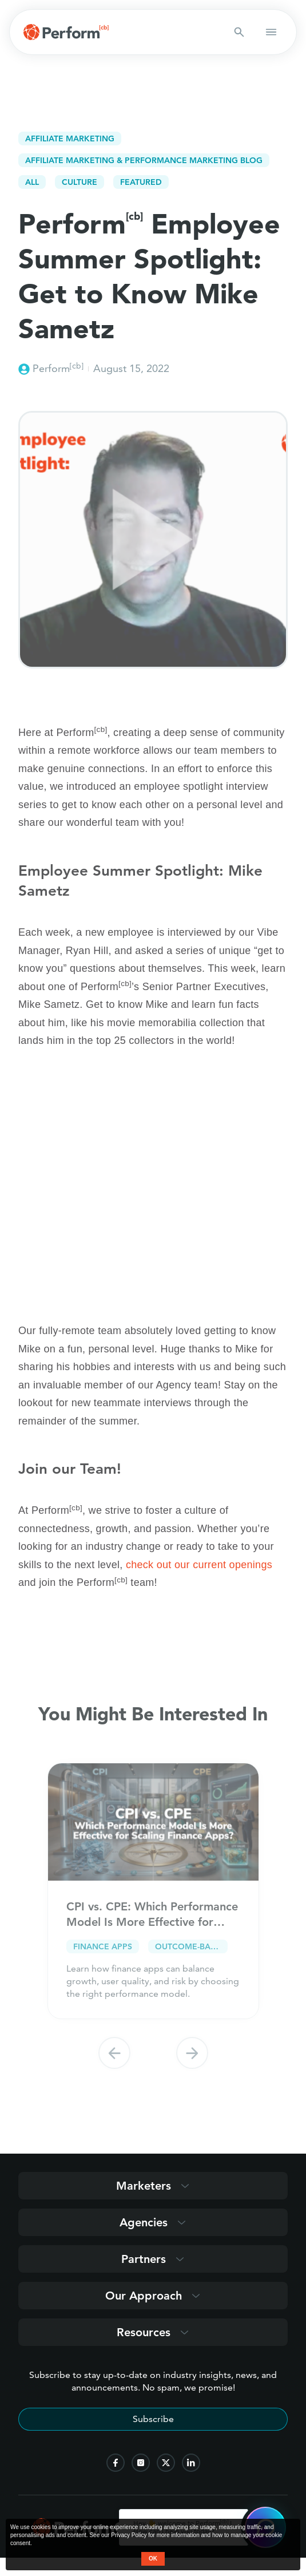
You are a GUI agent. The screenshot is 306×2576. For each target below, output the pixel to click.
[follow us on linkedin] (191, 2463)
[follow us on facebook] (115, 2463)
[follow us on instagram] (141, 2463)
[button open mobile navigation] (271, 32)
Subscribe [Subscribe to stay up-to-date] (153, 2418)
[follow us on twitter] (166, 2463)
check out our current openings (199, 1564)
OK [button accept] (153, 2558)
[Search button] (239, 32)
